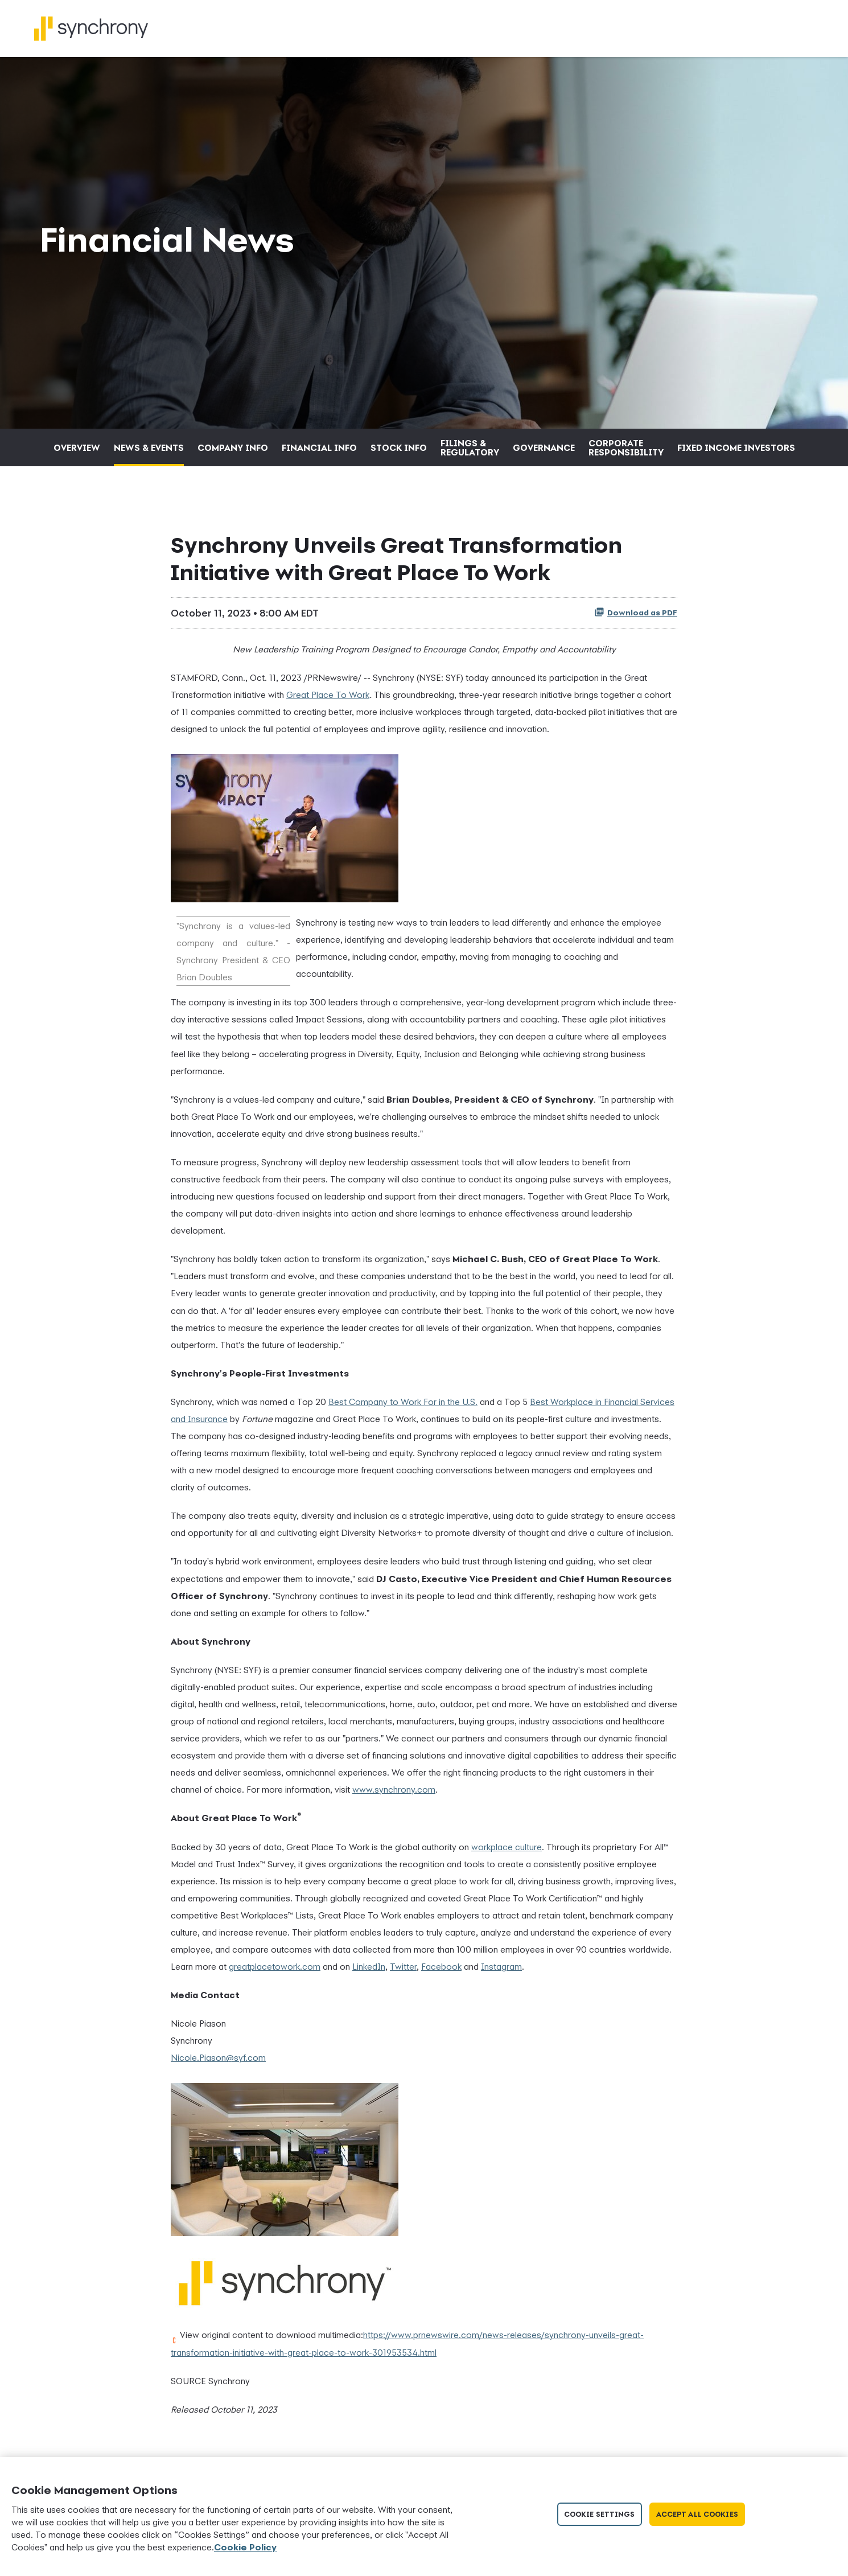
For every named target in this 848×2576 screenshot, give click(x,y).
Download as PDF (635, 619)
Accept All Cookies (697, 2514)
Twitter (403, 1972)
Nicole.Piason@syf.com (218, 2064)
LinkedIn (368, 1972)
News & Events (149, 454)
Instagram (501, 1972)
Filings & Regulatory (470, 453)
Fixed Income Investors (736, 454)
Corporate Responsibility (626, 453)
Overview (76, 454)
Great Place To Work (327, 701)
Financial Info (319, 454)
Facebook (441, 1972)
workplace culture (506, 1853)
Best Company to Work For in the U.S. (402, 1408)
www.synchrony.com (393, 1796)
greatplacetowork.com (274, 1972)
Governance (544, 454)
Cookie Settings (599, 2514)
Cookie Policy (245, 2547)
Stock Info (399, 454)
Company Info (232, 454)
